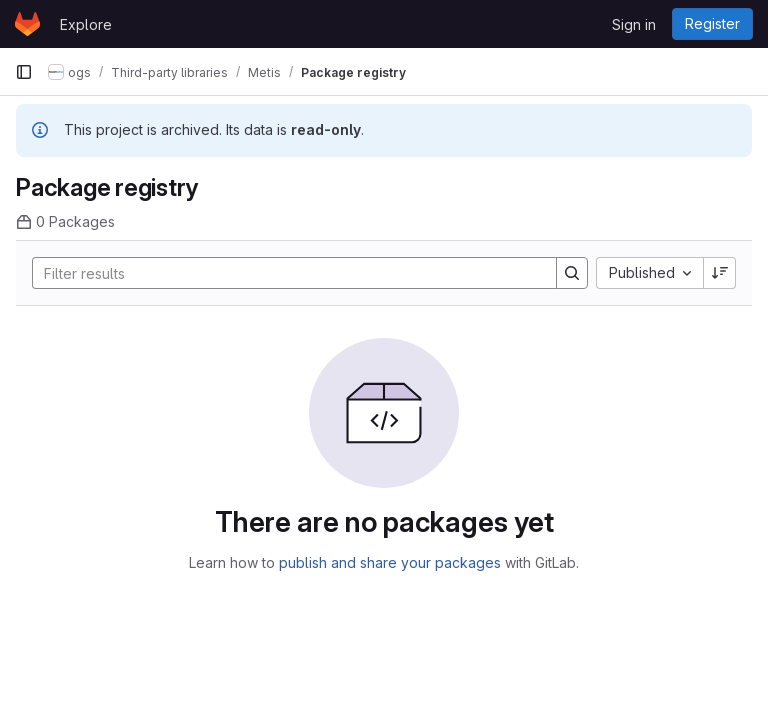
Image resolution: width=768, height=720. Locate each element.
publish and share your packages (390, 562)
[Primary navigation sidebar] (24, 72)
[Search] (284, 273)
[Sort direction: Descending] (720, 273)
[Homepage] (27, 24)
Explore (86, 24)
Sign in (634, 24)
